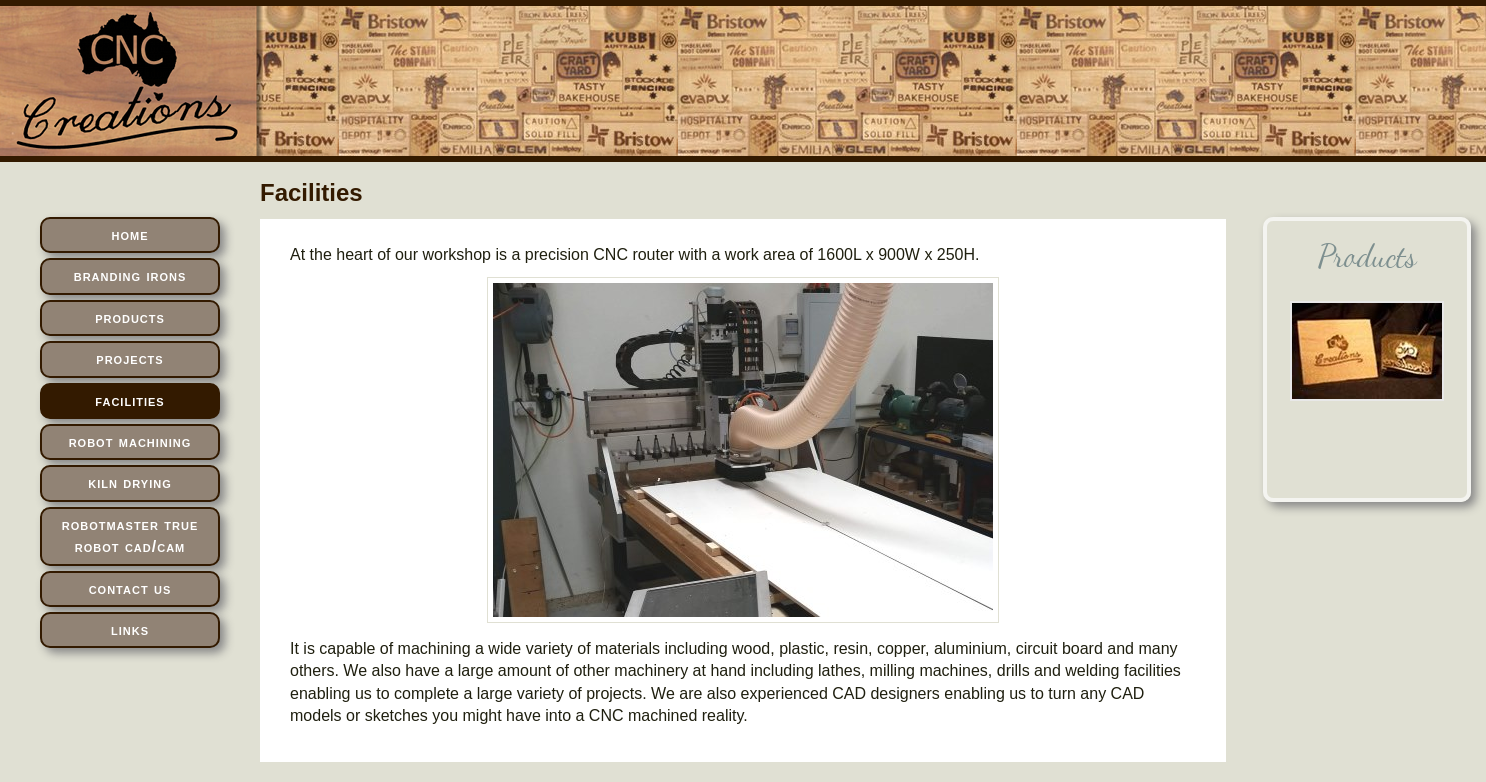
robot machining (130, 441)
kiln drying (129, 482)
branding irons (130, 275)
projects (129, 358)
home (130, 234)
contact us (130, 588)
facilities (129, 400)
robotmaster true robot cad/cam (130, 535)
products (130, 317)
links (130, 629)
